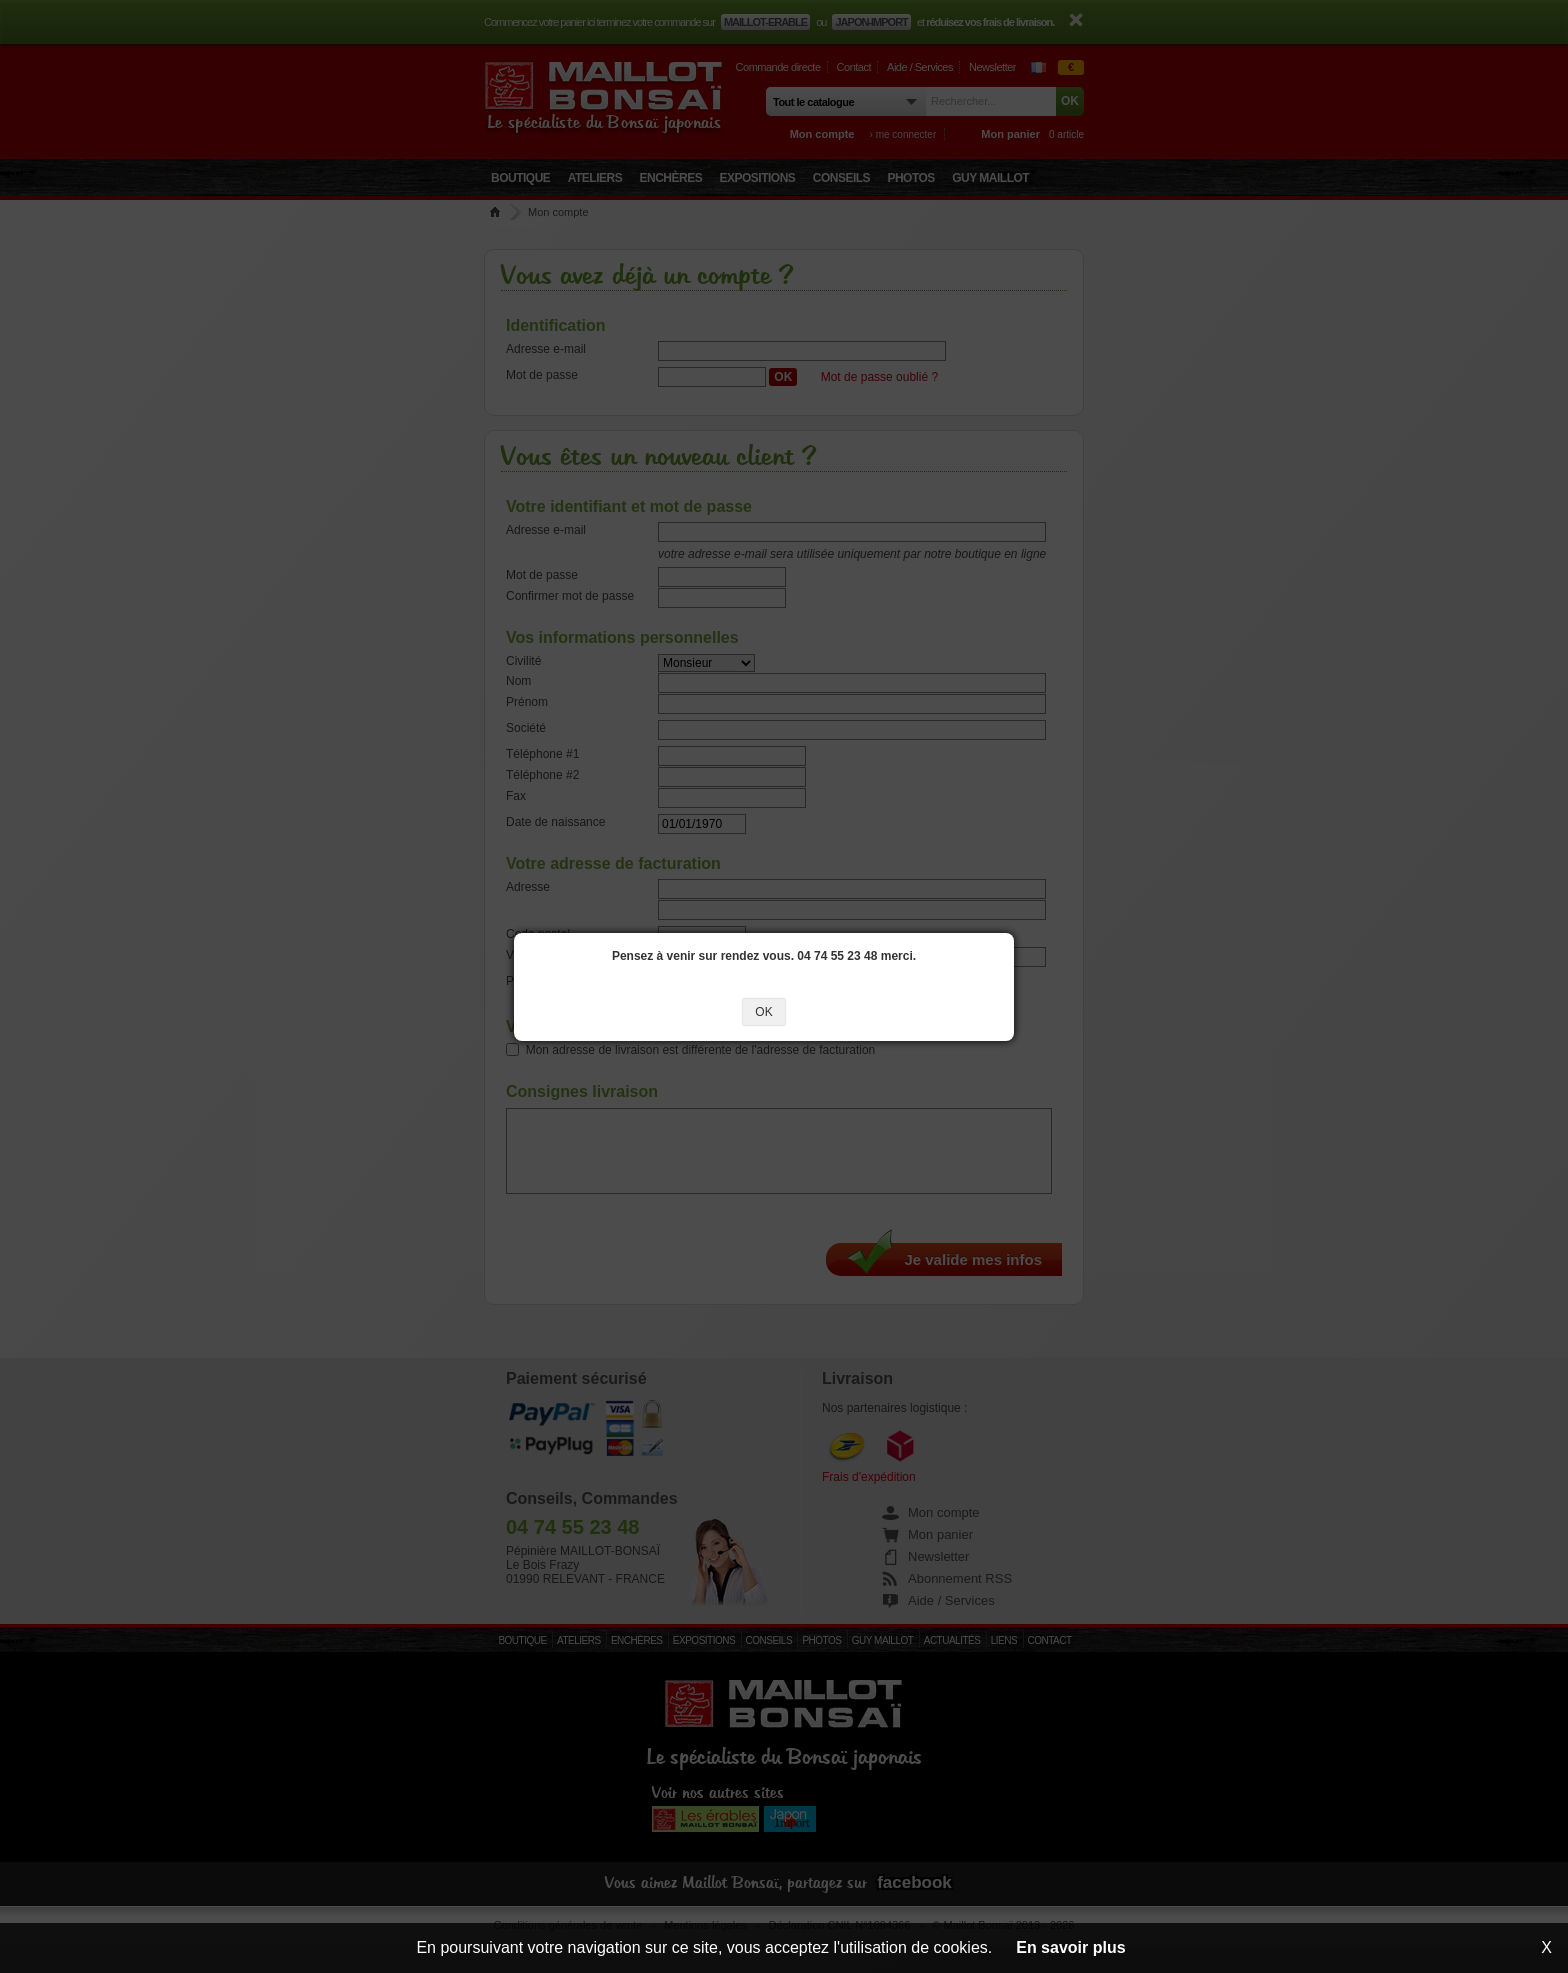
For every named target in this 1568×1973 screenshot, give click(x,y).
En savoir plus (1070, 1947)
